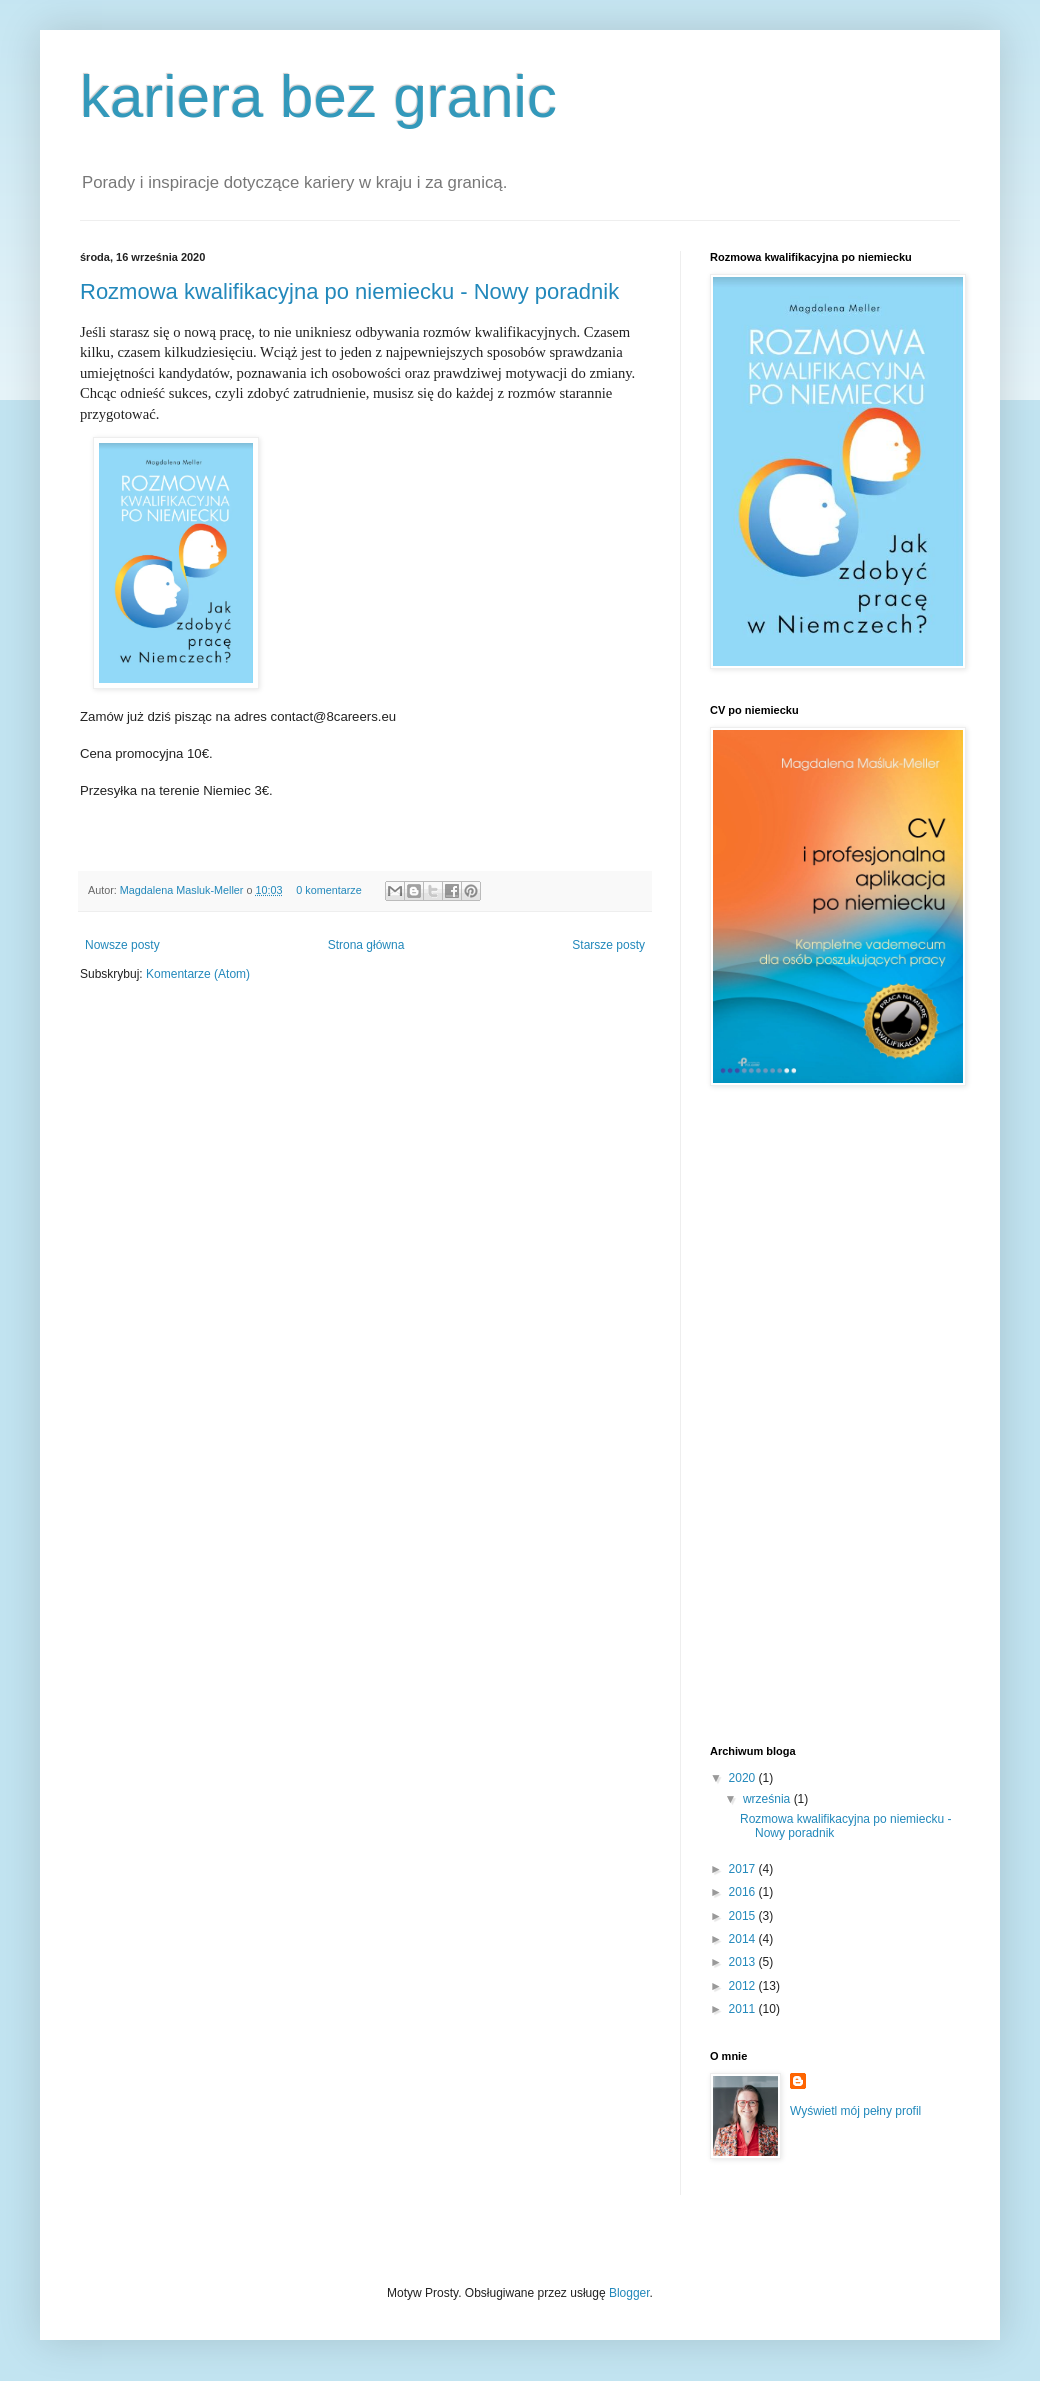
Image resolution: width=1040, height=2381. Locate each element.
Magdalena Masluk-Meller (183, 890)
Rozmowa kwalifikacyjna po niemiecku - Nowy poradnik (349, 291)
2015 (744, 1916)
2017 (744, 1869)
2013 (744, 1962)
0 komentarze (328, 890)
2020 (744, 1778)
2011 (744, 2009)
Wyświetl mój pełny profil (855, 2111)
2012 (744, 1986)
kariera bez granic (318, 96)
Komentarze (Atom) (198, 974)
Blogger (629, 2293)
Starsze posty (608, 945)
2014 (744, 1939)
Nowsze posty (122, 945)
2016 (744, 1892)
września (768, 1799)
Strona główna (366, 945)
